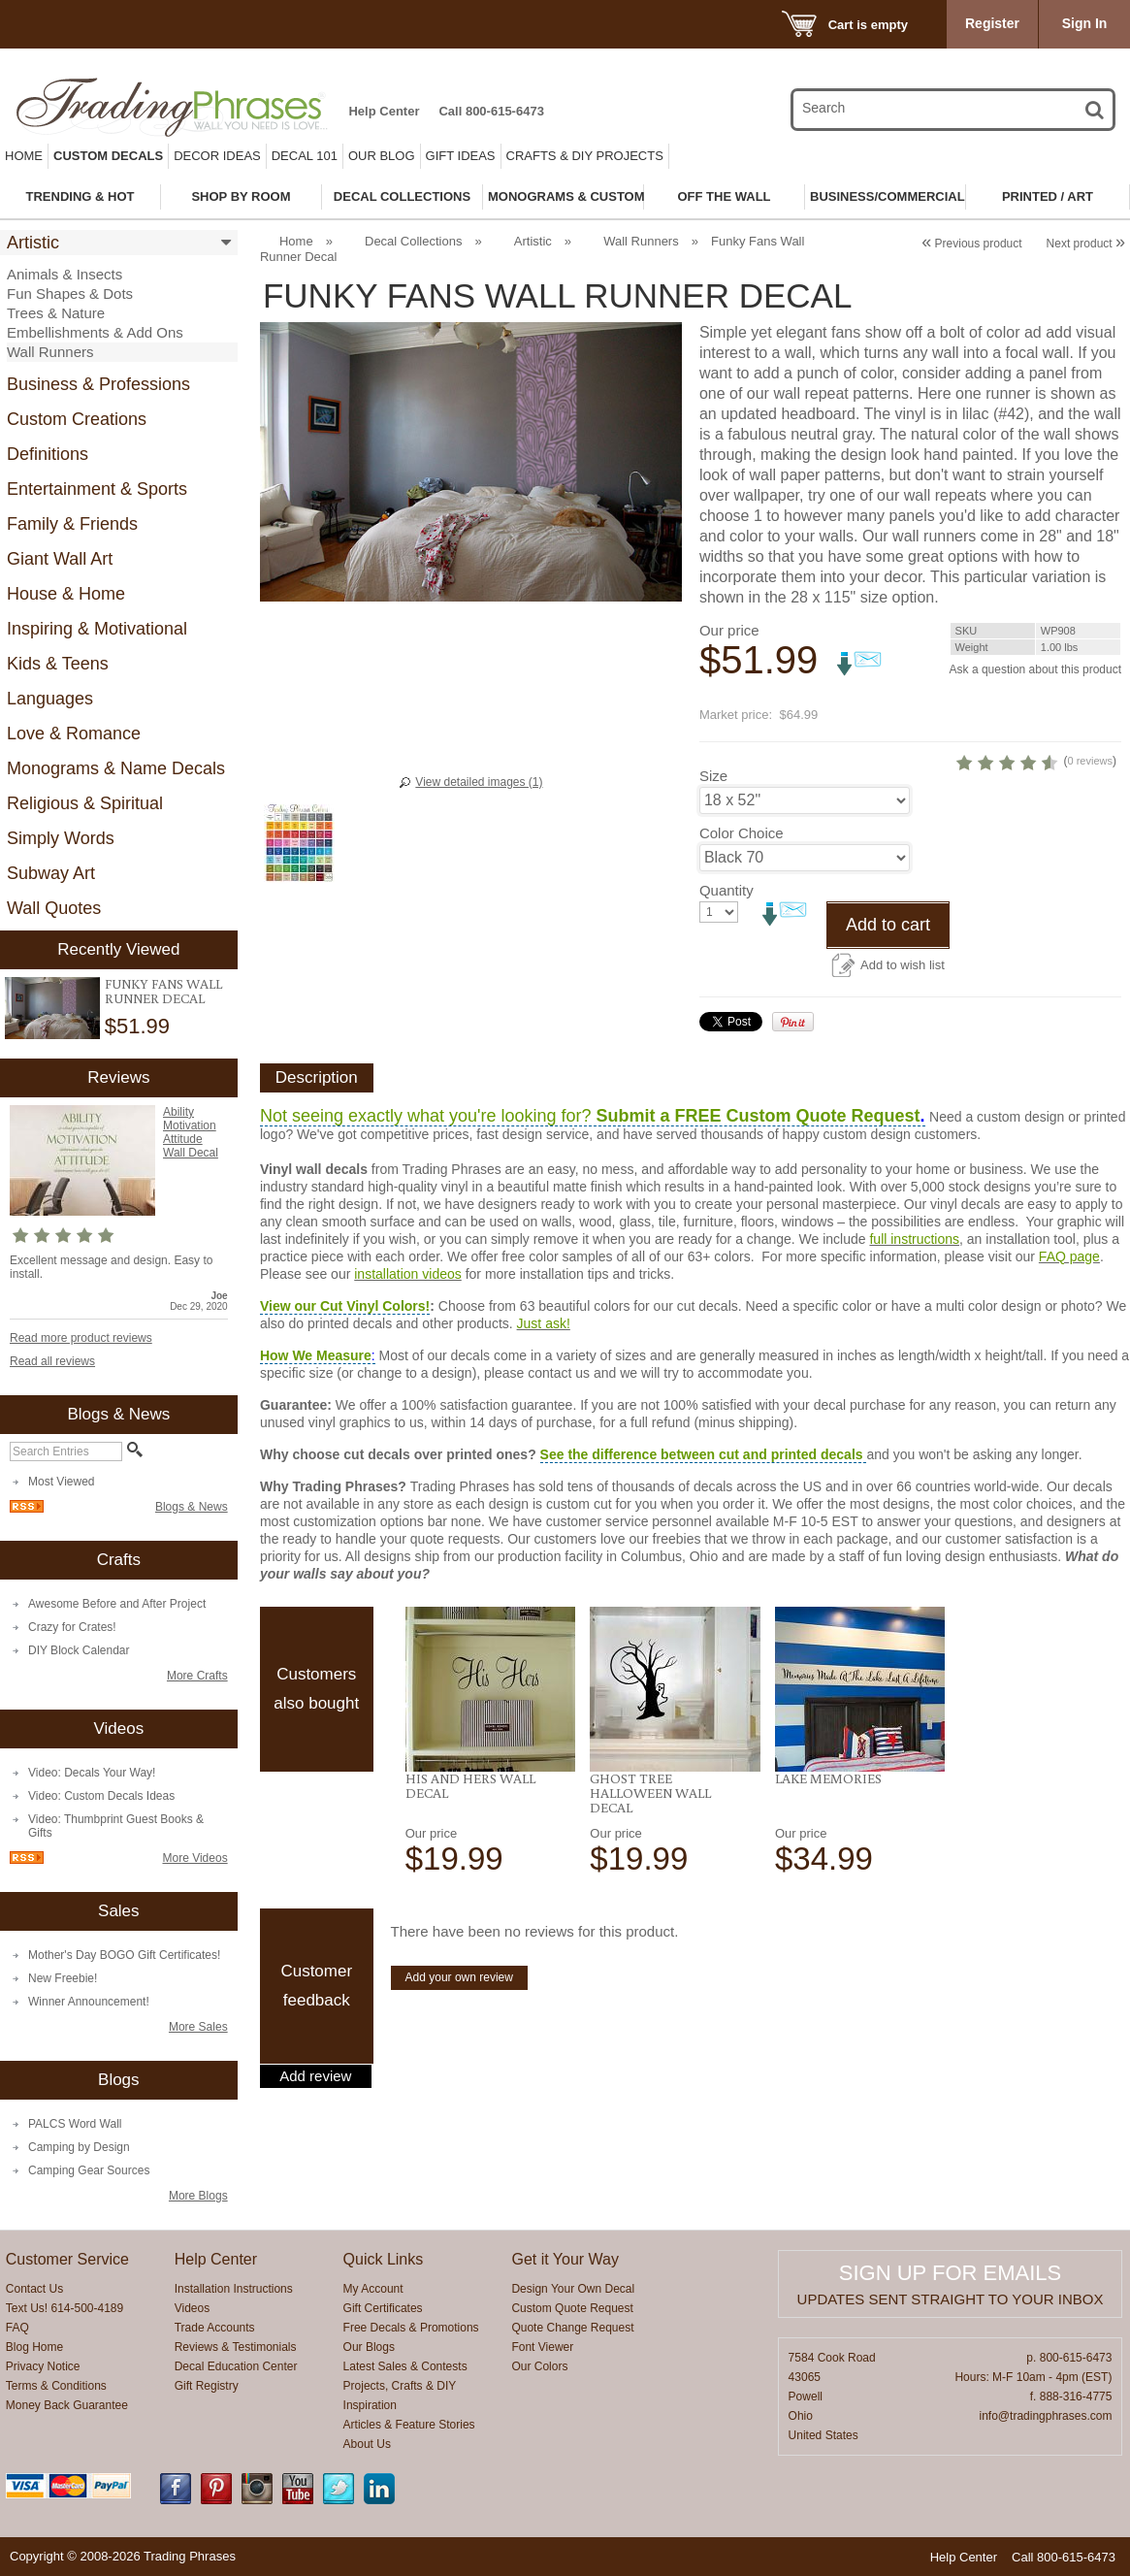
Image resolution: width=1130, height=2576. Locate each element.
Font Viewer (542, 2347)
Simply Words (60, 838)
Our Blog (381, 155)
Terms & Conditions (56, 2386)
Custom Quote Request (571, 2308)
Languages (50, 698)
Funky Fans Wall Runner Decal (163, 991)
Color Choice (741, 906)
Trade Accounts (215, 2327)
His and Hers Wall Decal (470, 1859)
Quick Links (383, 2259)
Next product (1086, 243)
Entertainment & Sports (97, 489)
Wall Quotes (54, 908)
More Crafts (197, 1675)
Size (713, 849)
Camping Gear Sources (88, 2170)
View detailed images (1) (478, 782)
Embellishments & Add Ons (95, 332)
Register (992, 23)
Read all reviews (52, 1361)
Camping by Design (79, 2147)
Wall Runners (50, 351)
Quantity (726, 964)
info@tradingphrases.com (1046, 2416)
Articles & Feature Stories (409, 2424)
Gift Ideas (461, 155)
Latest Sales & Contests (405, 2366)
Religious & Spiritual (85, 803)
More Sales (198, 2027)
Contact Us (34, 2289)
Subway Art (51, 873)
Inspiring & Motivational (97, 628)
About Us (367, 2444)
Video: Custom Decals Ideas (101, 1796)
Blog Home (34, 2347)
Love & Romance (74, 733)
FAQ (17, 2327)
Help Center (383, 111)
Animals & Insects (64, 274)
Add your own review (459, 2051)
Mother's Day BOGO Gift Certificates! (124, 1955)
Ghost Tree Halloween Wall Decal (650, 1866)
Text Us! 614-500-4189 (64, 2308)
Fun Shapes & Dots (70, 293)
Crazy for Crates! (72, 1627)
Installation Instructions (234, 2289)
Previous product (971, 243)
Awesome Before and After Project (117, 1604)
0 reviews (1015, 834)
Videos (192, 2308)
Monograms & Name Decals (116, 768)
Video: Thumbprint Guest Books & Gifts (116, 1826)
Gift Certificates (383, 2308)
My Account (373, 2289)
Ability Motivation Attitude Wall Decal (190, 1132)
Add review (315, 2150)
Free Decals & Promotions (411, 2327)
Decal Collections (413, 241)
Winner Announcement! (88, 2001)
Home (24, 155)
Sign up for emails (950, 2273)
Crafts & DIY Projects (584, 155)
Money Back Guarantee (67, 2405)
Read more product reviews (81, 1338)
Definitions (47, 454)
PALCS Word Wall (74, 2124)
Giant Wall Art (60, 559)
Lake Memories (828, 1852)
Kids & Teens (58, 663)
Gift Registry (207, 2386)
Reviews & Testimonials (236, 2347)
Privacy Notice (43, 2366)
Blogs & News (191, 1507)
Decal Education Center (236, 2366)
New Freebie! (62, 1978)
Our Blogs (369, 2347)
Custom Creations (76, 419)
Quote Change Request (572, 2327)
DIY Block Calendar (79, 1650)
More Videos (194, 1858)
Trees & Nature (56, 313)
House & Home (66, 593)
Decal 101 (305, 155)
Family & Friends (72, 524)
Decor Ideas (217, 155)
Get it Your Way (565, 2259)
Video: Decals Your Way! (91, 1772)
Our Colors (539, 2366)
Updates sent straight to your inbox (950, 2299)
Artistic (33, 242)
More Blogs (198, 2195)
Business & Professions (98, 384)
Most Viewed (61, 1481)
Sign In (1085, 23)
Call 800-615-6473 (490, 111)
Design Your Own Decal (572, 2289)
